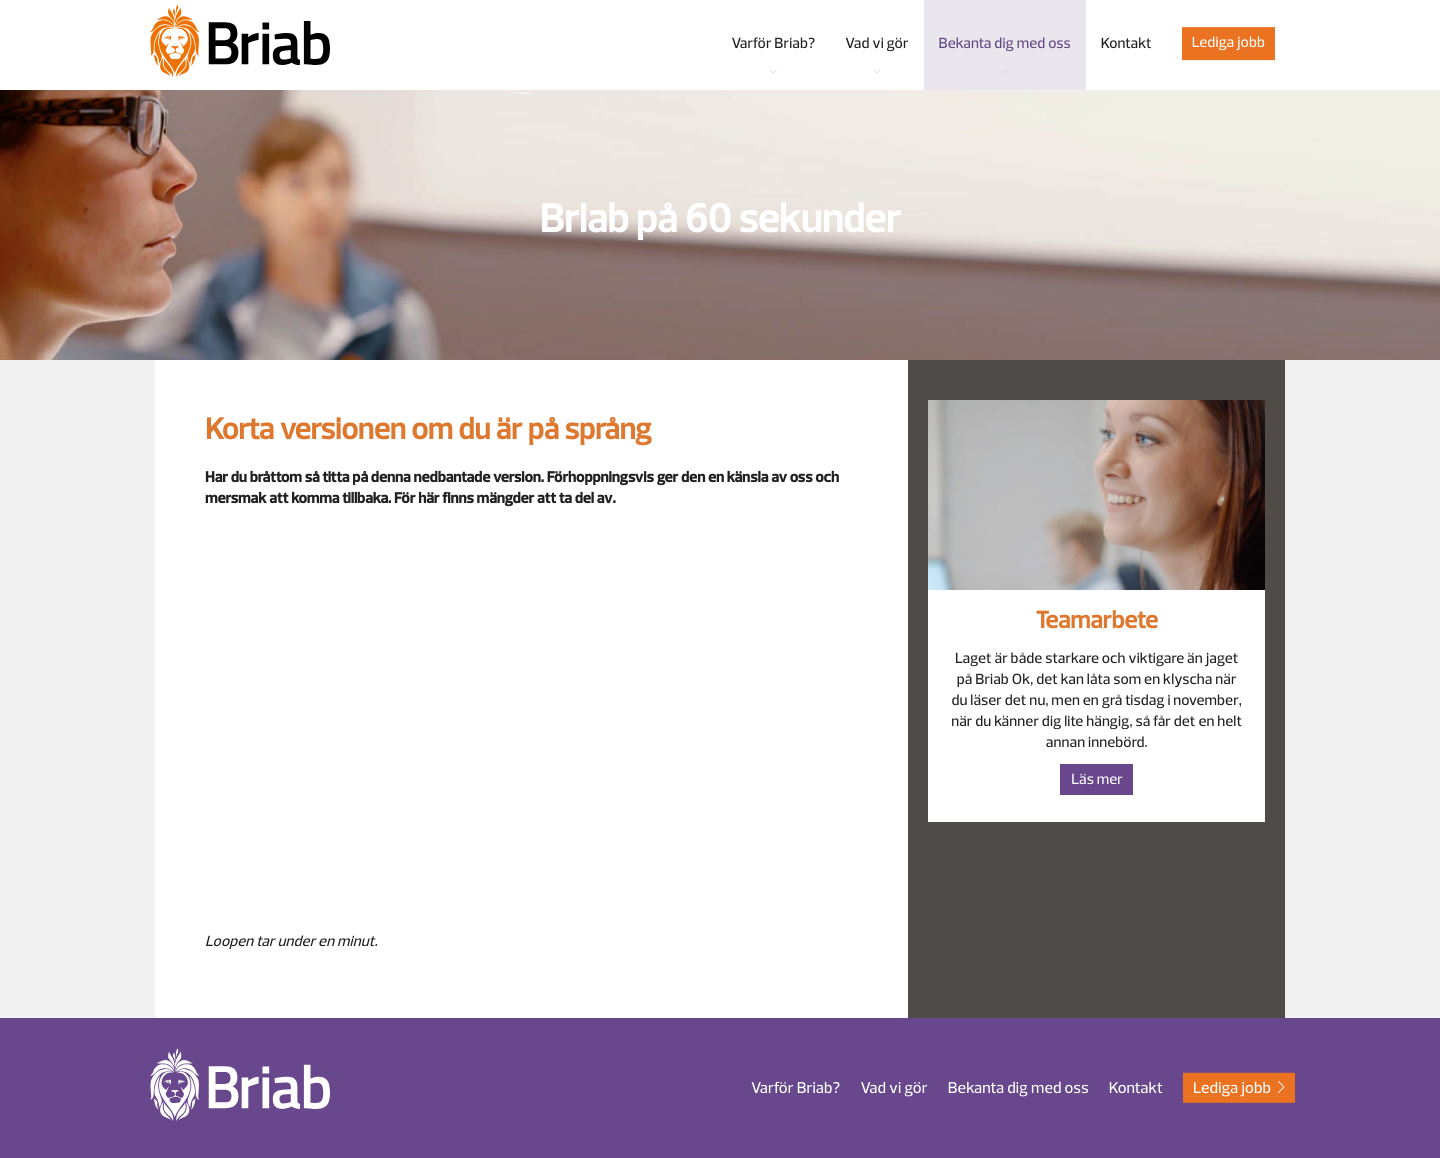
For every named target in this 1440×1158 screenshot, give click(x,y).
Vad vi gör (893, 1088)
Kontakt (1136, 1088)
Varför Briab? (795, 1088)
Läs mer (1097, 779)
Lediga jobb (1228, 42)
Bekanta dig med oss (1018, 1088)
